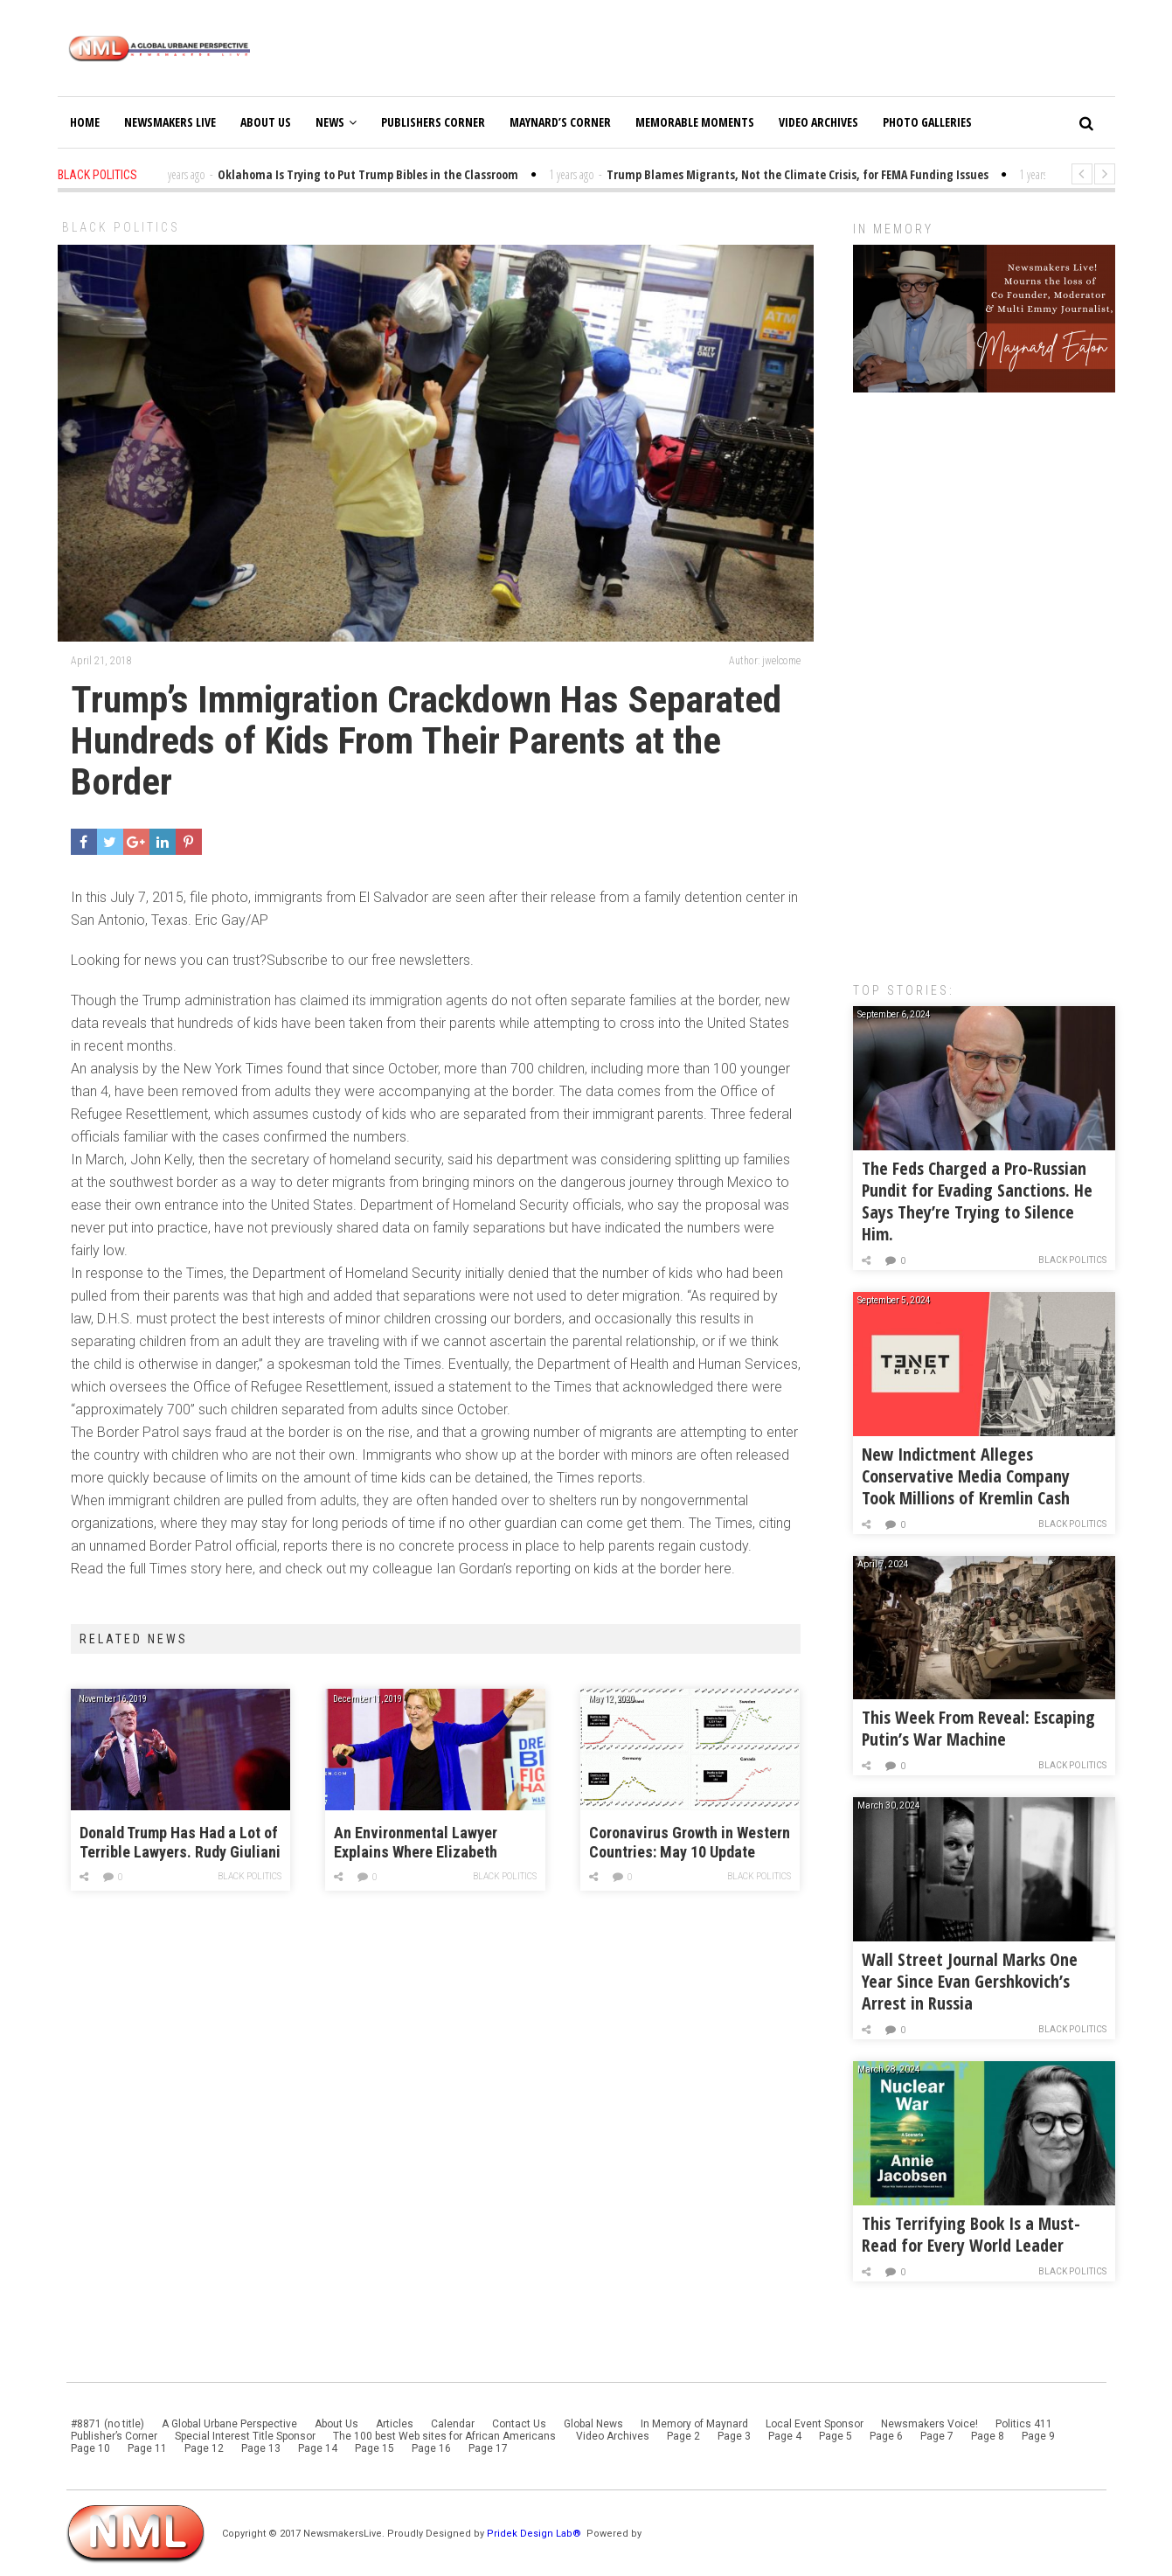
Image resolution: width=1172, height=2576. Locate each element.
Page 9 (1038, 2436)
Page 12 (204, 2448)
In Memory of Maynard (694, 2424)
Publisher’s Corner (114, 2436)
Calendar (453, 2424)
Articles (394, 2424)
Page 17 (488, 2448)
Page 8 (987, 2436)
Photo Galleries (927, 122)
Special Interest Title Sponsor (245, 2436)
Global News (593, 2424)
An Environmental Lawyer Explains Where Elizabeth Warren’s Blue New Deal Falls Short (426, 1843)
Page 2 (683, 2436)
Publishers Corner (433, 122)
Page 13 (261, 2448)
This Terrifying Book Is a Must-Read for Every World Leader (971, 2234)
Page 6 (886, 2436)
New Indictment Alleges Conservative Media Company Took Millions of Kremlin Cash (966, 1476)
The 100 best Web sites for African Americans (445, 2436)
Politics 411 (1023, 2424)
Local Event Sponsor (814, 2424)
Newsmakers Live (170, 122)
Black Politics (121, 227)
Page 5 (835, 2436)
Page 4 (784, 2436)
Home (85, 122)
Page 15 (374, 2448)
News (336, 122)
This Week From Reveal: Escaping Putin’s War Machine (978, 1728)
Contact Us (519, 2424)
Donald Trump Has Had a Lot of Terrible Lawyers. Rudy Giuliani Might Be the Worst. (180, 1843)
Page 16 (431, 2448)
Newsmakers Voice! (929, 2424)
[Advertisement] (984, 678)
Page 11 (147, 2448)
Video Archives (818, 122)
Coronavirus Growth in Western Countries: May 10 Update (689, 1842)
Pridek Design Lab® (535, 2533)
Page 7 (937, 2436)
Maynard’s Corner (560, 122)
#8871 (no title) (107, 2424)
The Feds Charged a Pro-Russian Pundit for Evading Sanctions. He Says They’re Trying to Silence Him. (977, 1201)
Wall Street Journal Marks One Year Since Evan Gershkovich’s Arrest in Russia (970, 1981)
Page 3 (734, 2436)
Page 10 (90, 2448)
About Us (265, 122)
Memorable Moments (694, 122)
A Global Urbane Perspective (229, 2424)
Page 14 (317, 2448)
